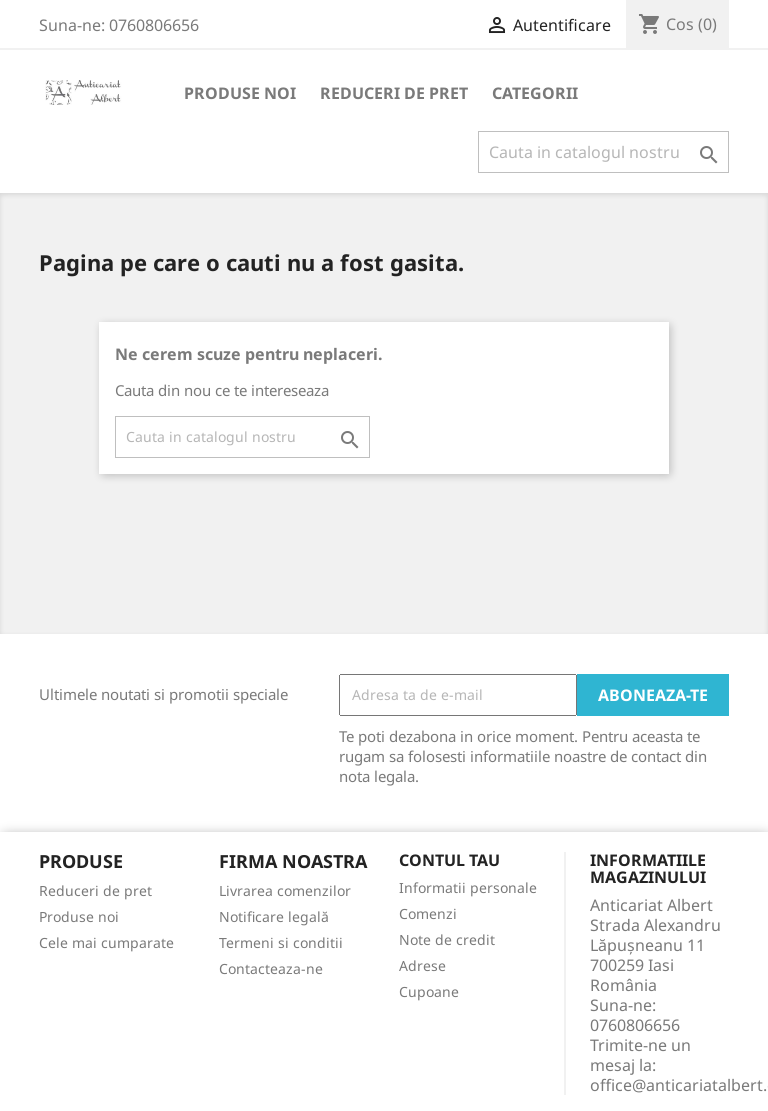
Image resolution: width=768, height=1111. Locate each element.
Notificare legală (274, 916)
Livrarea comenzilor (285, 890)
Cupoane (429, 991)
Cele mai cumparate (106, 942)
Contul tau (449, 861)
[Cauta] (603, 152)
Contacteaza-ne (271, 968)
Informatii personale (468, 887)
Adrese (422, 965)
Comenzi (428, 913)
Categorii (535, 93)
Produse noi (240, 93)
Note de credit (447, 939)
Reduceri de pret (394, 93)
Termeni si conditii (281, 942)
